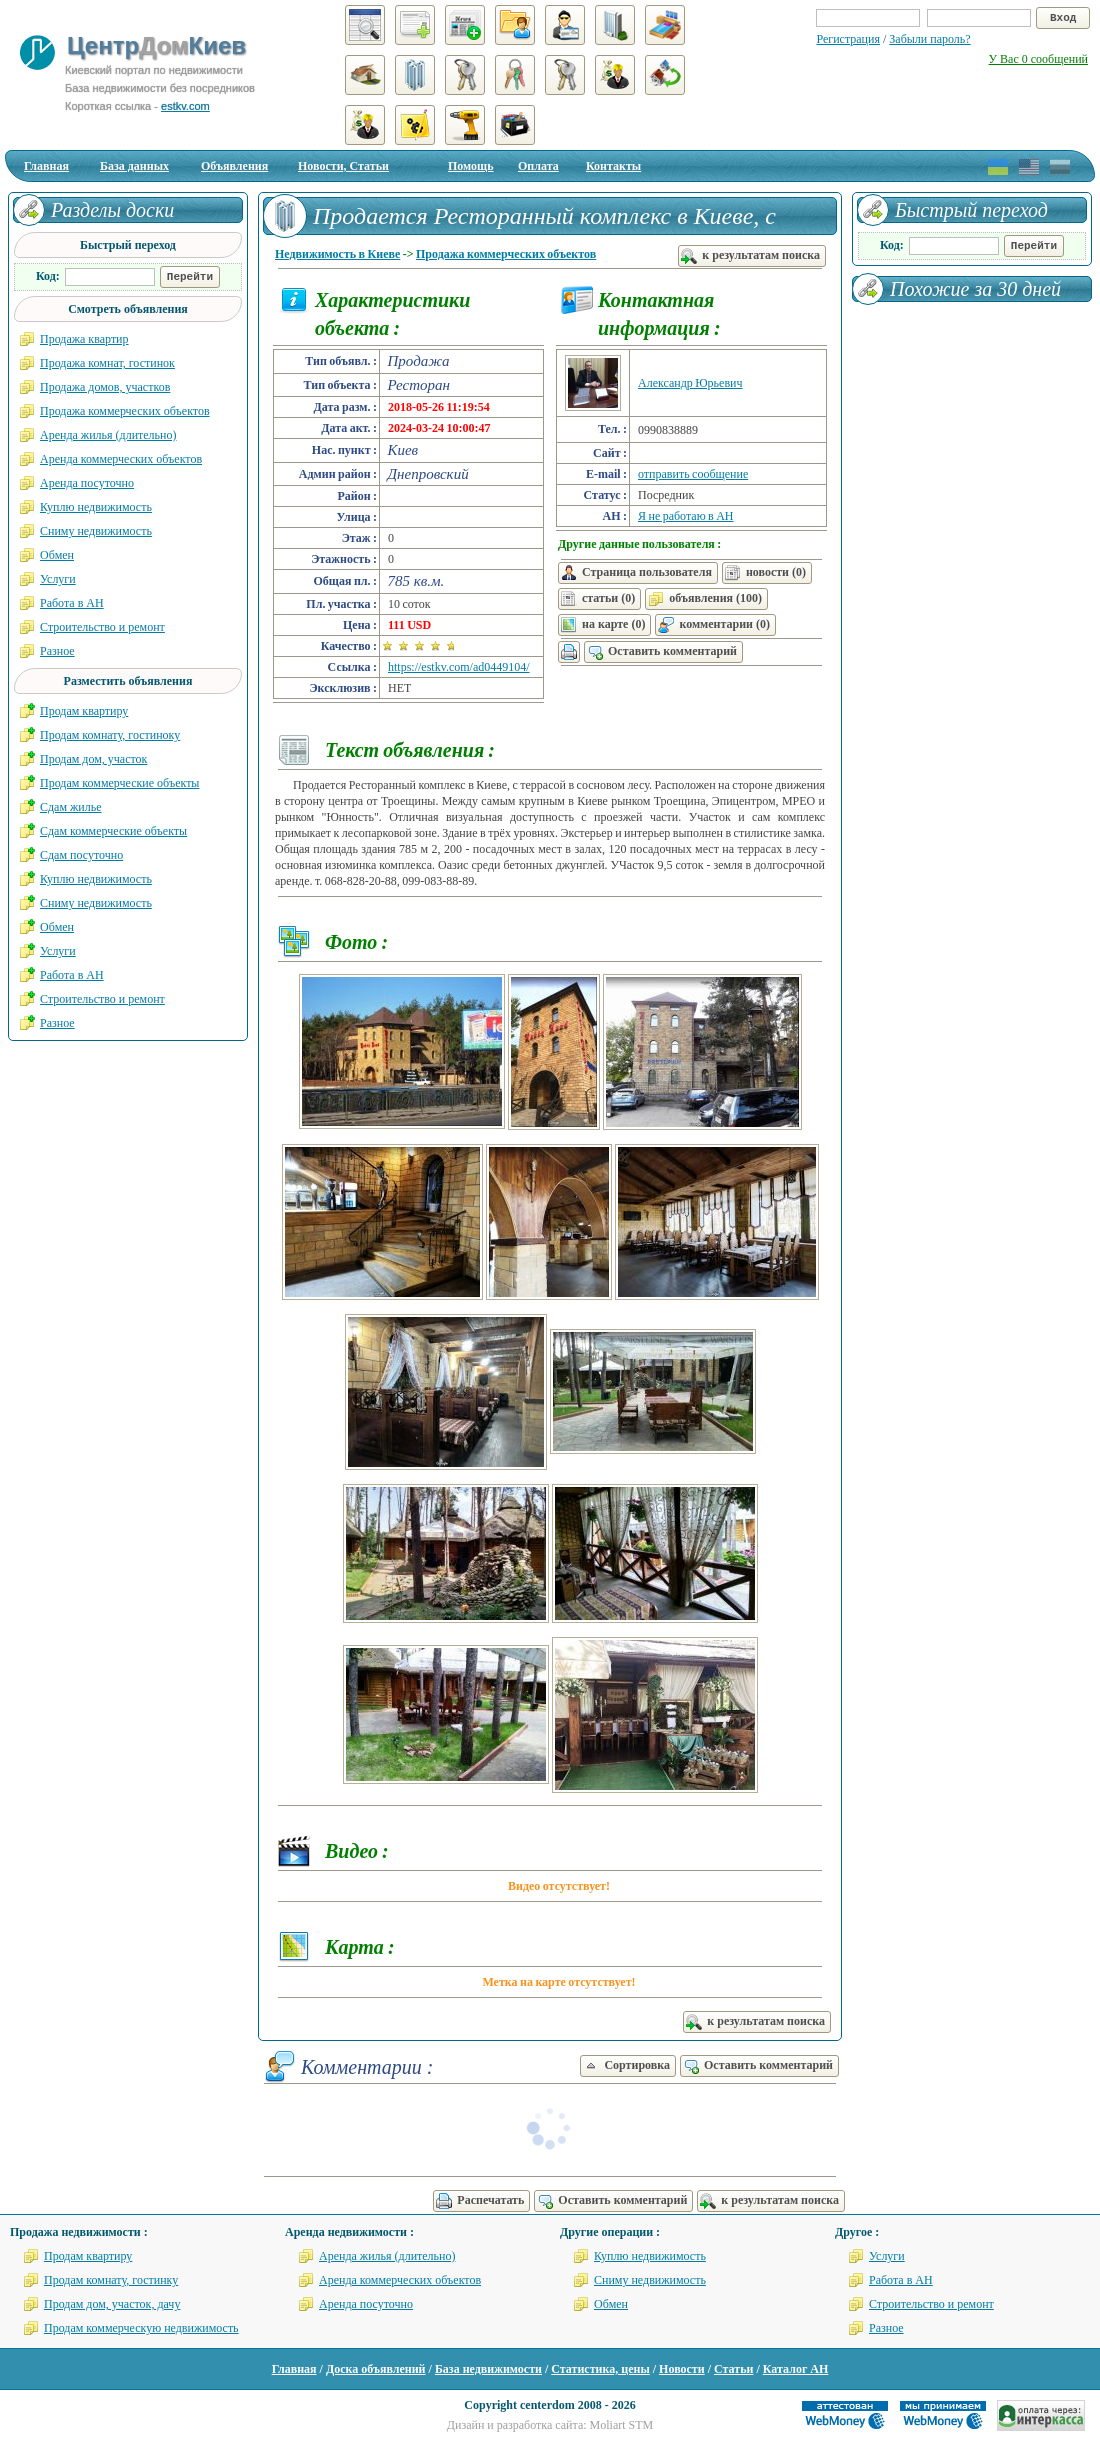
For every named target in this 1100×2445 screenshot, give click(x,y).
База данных (134, 166)
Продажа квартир (84, 339)
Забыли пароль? (929, 39)
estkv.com (185, 106)
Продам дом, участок (93, 759)
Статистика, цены (600, 2369)
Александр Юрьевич (690, 383)
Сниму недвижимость (96, 531)
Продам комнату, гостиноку (110, 735)
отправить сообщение (693, 474)
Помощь (471, 166)
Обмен (57, 555)
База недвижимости (488, 2369)
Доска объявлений (376, 2369)
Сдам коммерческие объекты (113, 831)
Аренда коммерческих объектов (121, 459)
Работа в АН (72, 603)
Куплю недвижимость (96, 507)
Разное (57, 651)
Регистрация (848, 39)
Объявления (234, 166)
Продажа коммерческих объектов (506, 254)
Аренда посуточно (87, 483)
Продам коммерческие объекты (119, 783)
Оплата (538, 166)
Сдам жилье (71, 807)
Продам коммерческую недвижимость (141, 2328)
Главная (46, 166)
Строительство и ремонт (102, 627)
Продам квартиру (84, 711)
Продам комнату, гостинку (111, 2280)
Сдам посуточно (81, 855)
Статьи (733, 2369)
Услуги (58, 579)
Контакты (613, 166)
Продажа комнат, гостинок (107, 363)
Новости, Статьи (343, 166)
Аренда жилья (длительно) (108, 435)
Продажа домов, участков (105, 387)
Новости (682, 2369)
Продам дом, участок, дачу (112, 2304)
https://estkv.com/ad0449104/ (459, 667)
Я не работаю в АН (686, 516)
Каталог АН (796, 2369)
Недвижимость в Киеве (337, 254)
